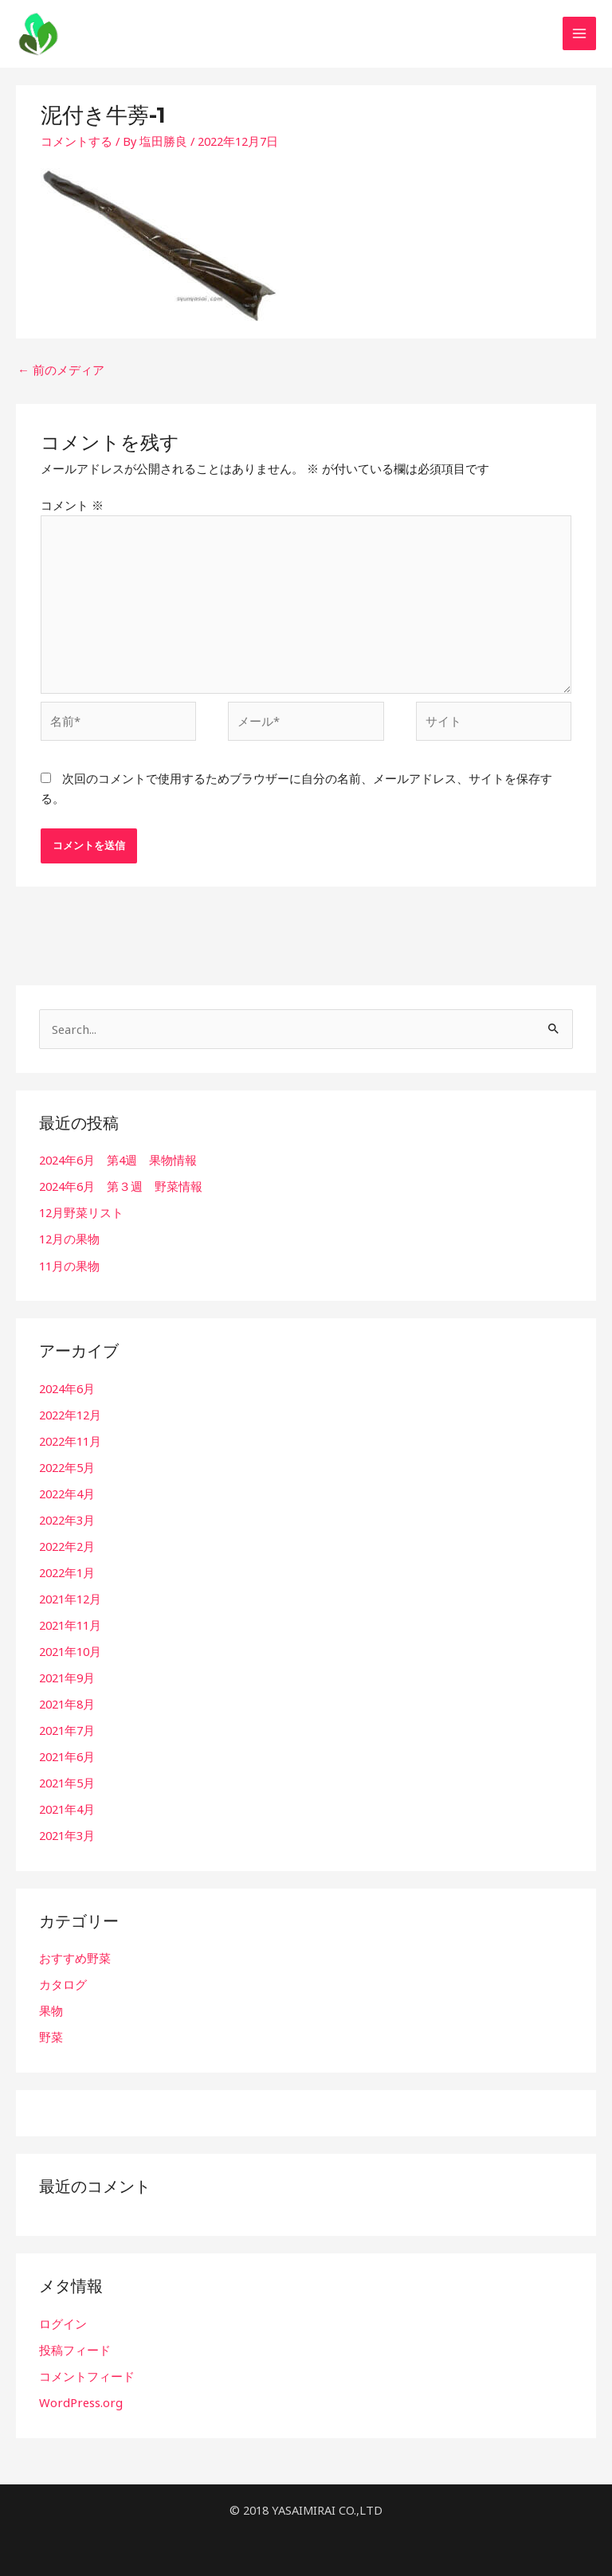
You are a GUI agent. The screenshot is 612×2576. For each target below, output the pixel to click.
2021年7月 (67, 1728)
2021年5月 (67, 1781)
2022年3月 (67, 1519)
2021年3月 (67, 1833)
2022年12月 (70, 1415)
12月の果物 (69, 1239)
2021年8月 (67, 1702)
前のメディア (61, 373)
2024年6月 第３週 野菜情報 (120, 1188)
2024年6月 (67, 1388)
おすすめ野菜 (75, 1955)
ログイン (63, 2320)
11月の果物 (69, 1266)
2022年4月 (67, 1493)
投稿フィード (75, 2347)
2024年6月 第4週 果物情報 (118, 1161)
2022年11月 (70, 1441)
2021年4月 (67, 1807)
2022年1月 (67, 1572)
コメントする (76, 144)
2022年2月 (67, 1545)
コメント (72, 508)
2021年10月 (70, 1650)
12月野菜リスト (81, 1213)
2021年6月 (67, 1755)
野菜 (51, 2034)
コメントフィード (87, 2373)
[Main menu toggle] (579, 36)
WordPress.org (79, 2399)
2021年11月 (70, 1624)
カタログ (63, 1982)
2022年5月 (67, 1467)
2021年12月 (70, 1598)
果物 (51, 2008)
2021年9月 (67, 1676)
